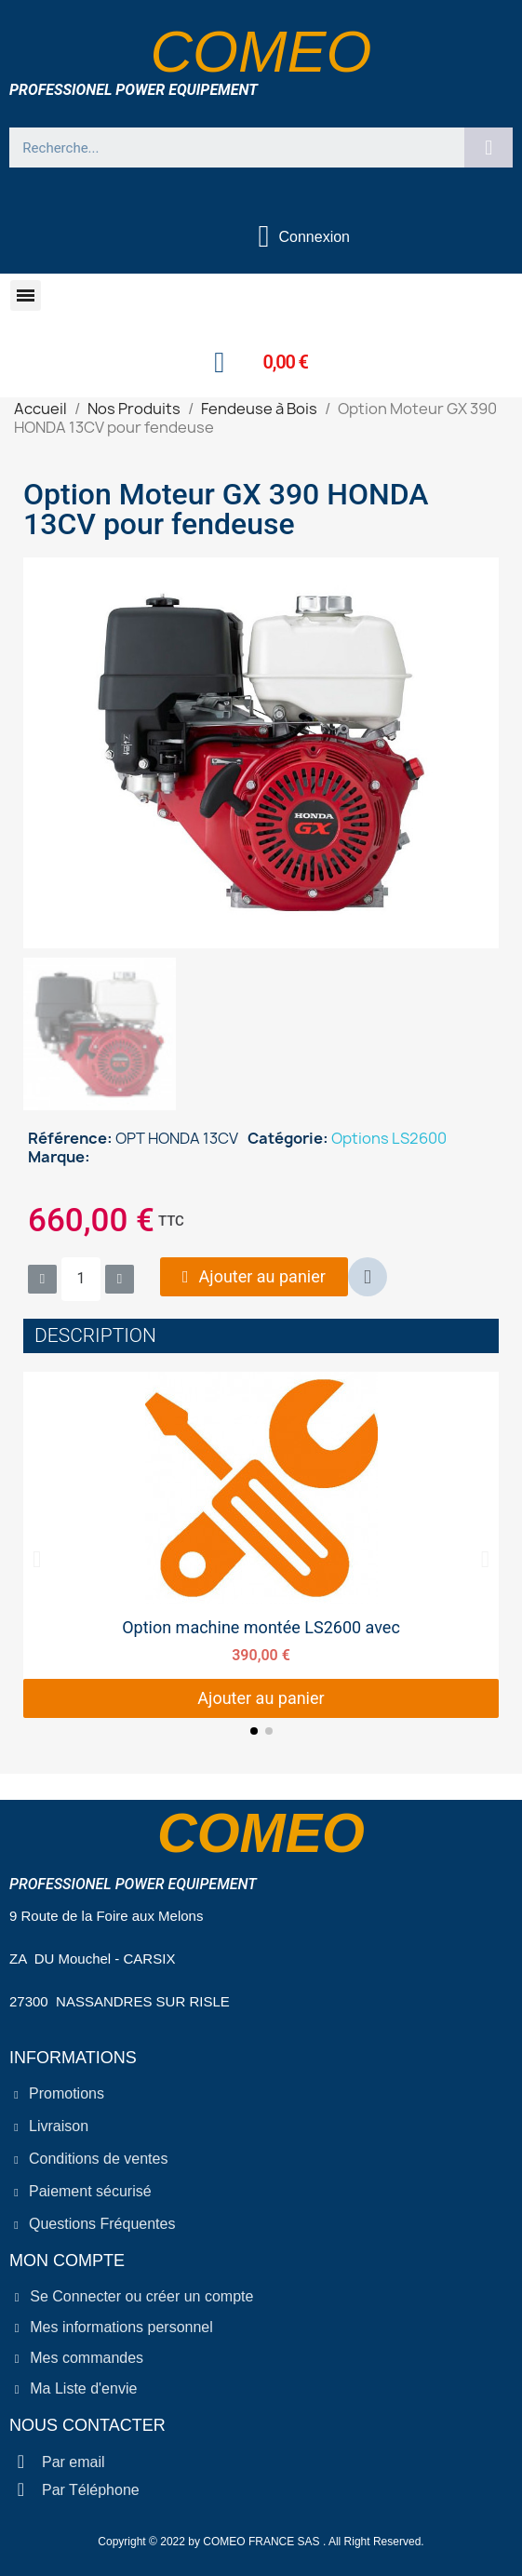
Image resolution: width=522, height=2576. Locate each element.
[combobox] (229, 147)
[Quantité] (80, 1279)
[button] (25, 295)
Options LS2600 (389, 1138)
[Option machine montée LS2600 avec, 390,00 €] (261, 1545)
